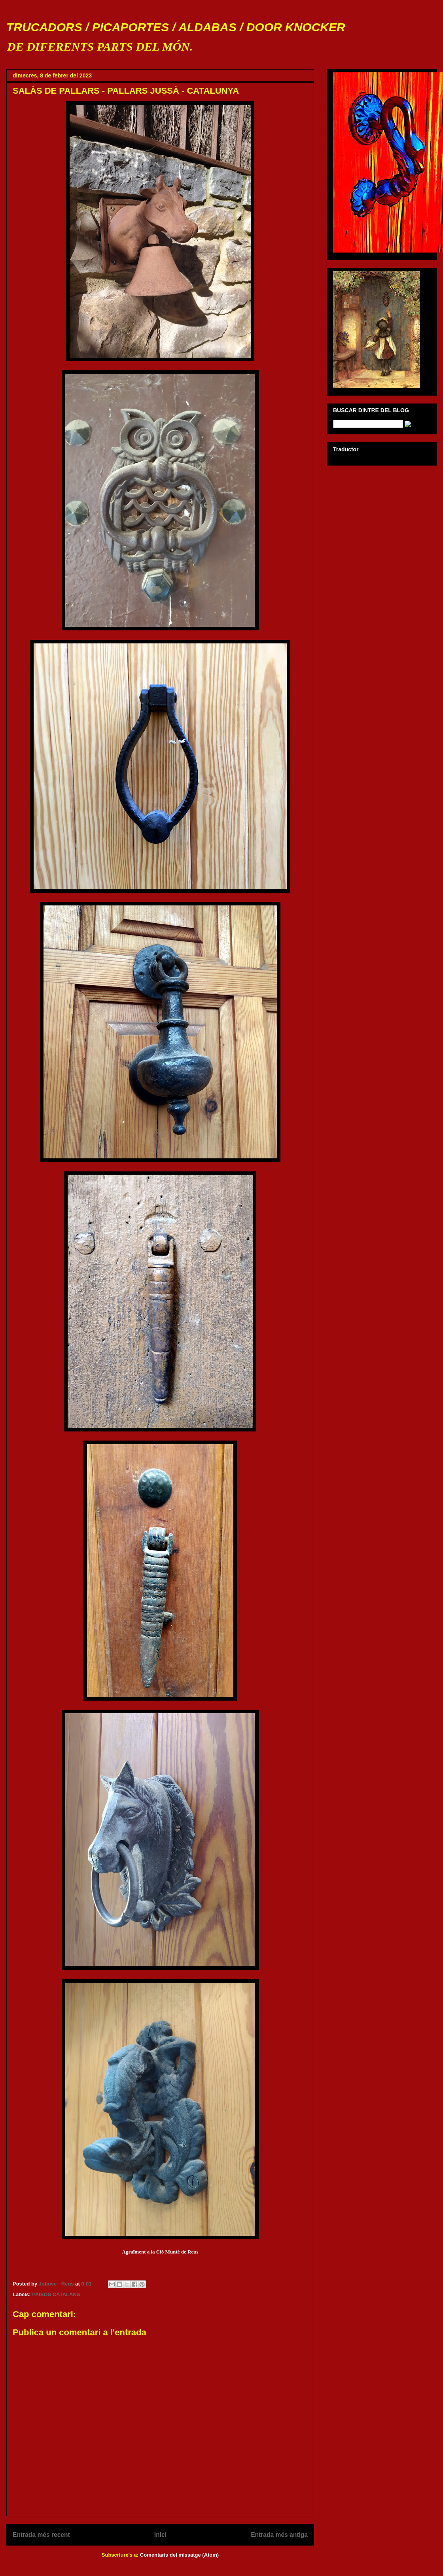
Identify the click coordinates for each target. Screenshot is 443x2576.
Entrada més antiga (279, 2534)
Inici (160, 2534)
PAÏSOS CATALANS (56, 2294)
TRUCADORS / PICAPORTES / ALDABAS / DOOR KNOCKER (175, 27)
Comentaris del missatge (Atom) (179, 2555)
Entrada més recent (41, 2534)
